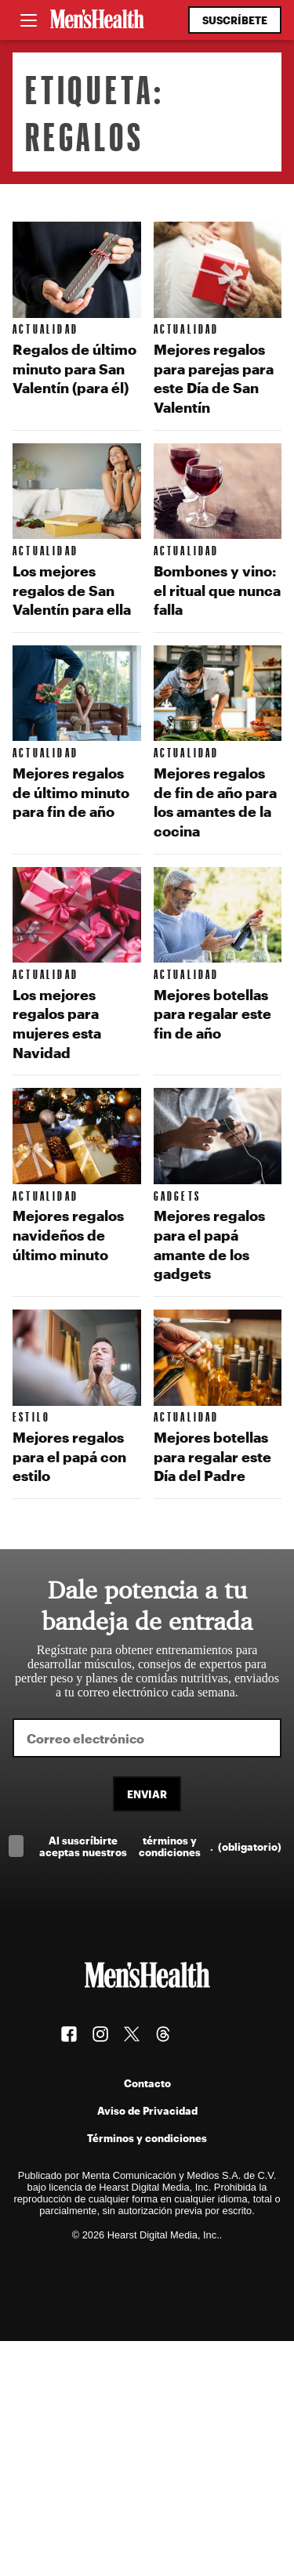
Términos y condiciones (147, 2138)
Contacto (147, 2083)
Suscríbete (234, 20)
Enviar (147, 1794)
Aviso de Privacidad (147, 2110)
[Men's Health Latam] (97, 20)
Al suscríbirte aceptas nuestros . (160, 1846)
